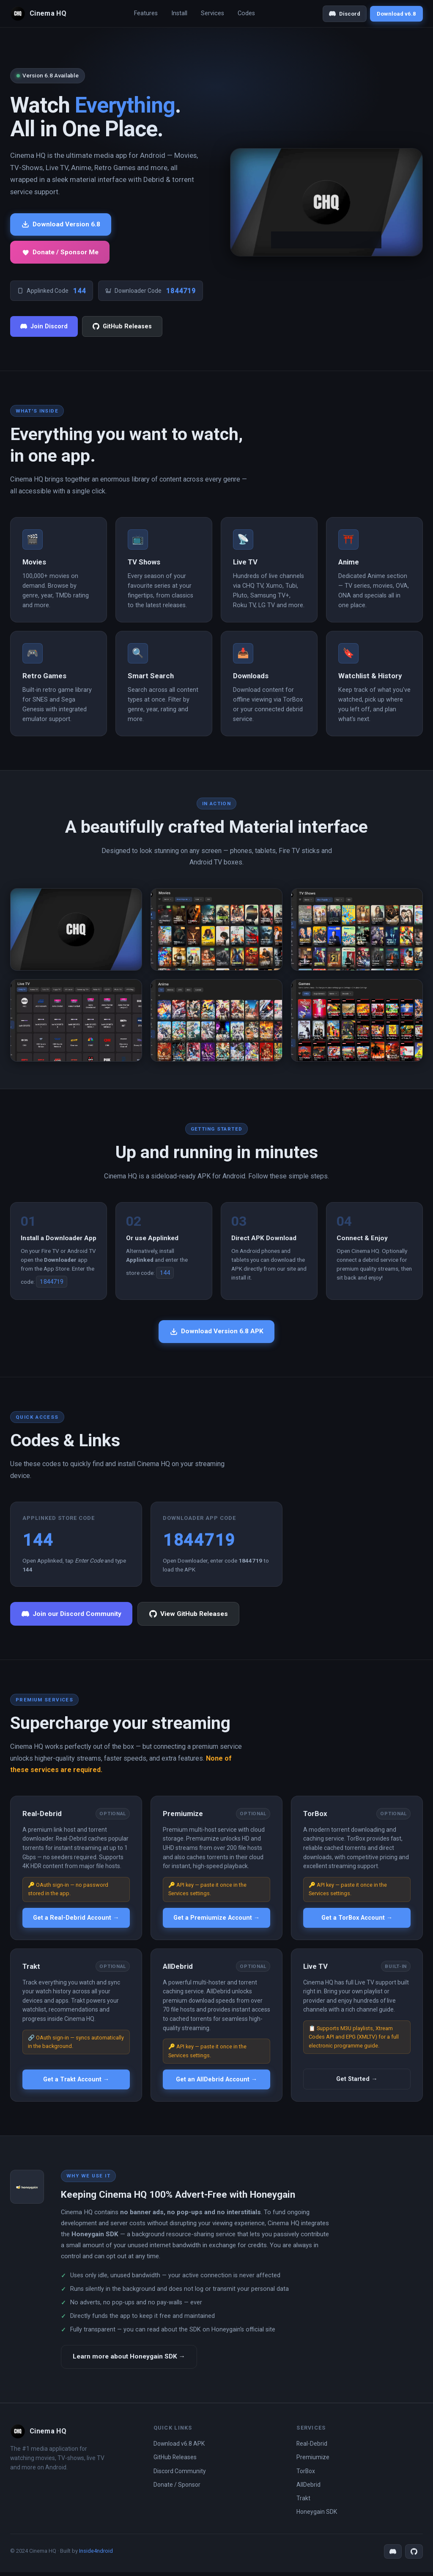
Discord (344, 13)
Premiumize (312, 2461)
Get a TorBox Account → (356, 1920)
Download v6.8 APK (179, 2447)
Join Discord (44, 327)
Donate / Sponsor (176, 2488)
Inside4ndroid (96, 2555)
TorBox (305, 2474)
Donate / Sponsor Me (62, 253)
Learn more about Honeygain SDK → (132, 2360)
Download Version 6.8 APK (216, 1333)
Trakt (303, 2502)
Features (146, 13)
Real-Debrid (311, 2447)
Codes (246, 13)
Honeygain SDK (316, 2516)
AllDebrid (308, 2488)
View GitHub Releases (195, 1617)
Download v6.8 (396, 14)
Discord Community (179, 2474)
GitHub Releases (122, 327)
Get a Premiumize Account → (216, 1920)
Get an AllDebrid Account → (216, 2082)
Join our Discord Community (73, 1617)
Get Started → (356, 2082)
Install (179, 13)
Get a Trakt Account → (76, 2082)
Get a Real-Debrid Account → (76, 1920)
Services (212, 13)
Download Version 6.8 (63, 225)
